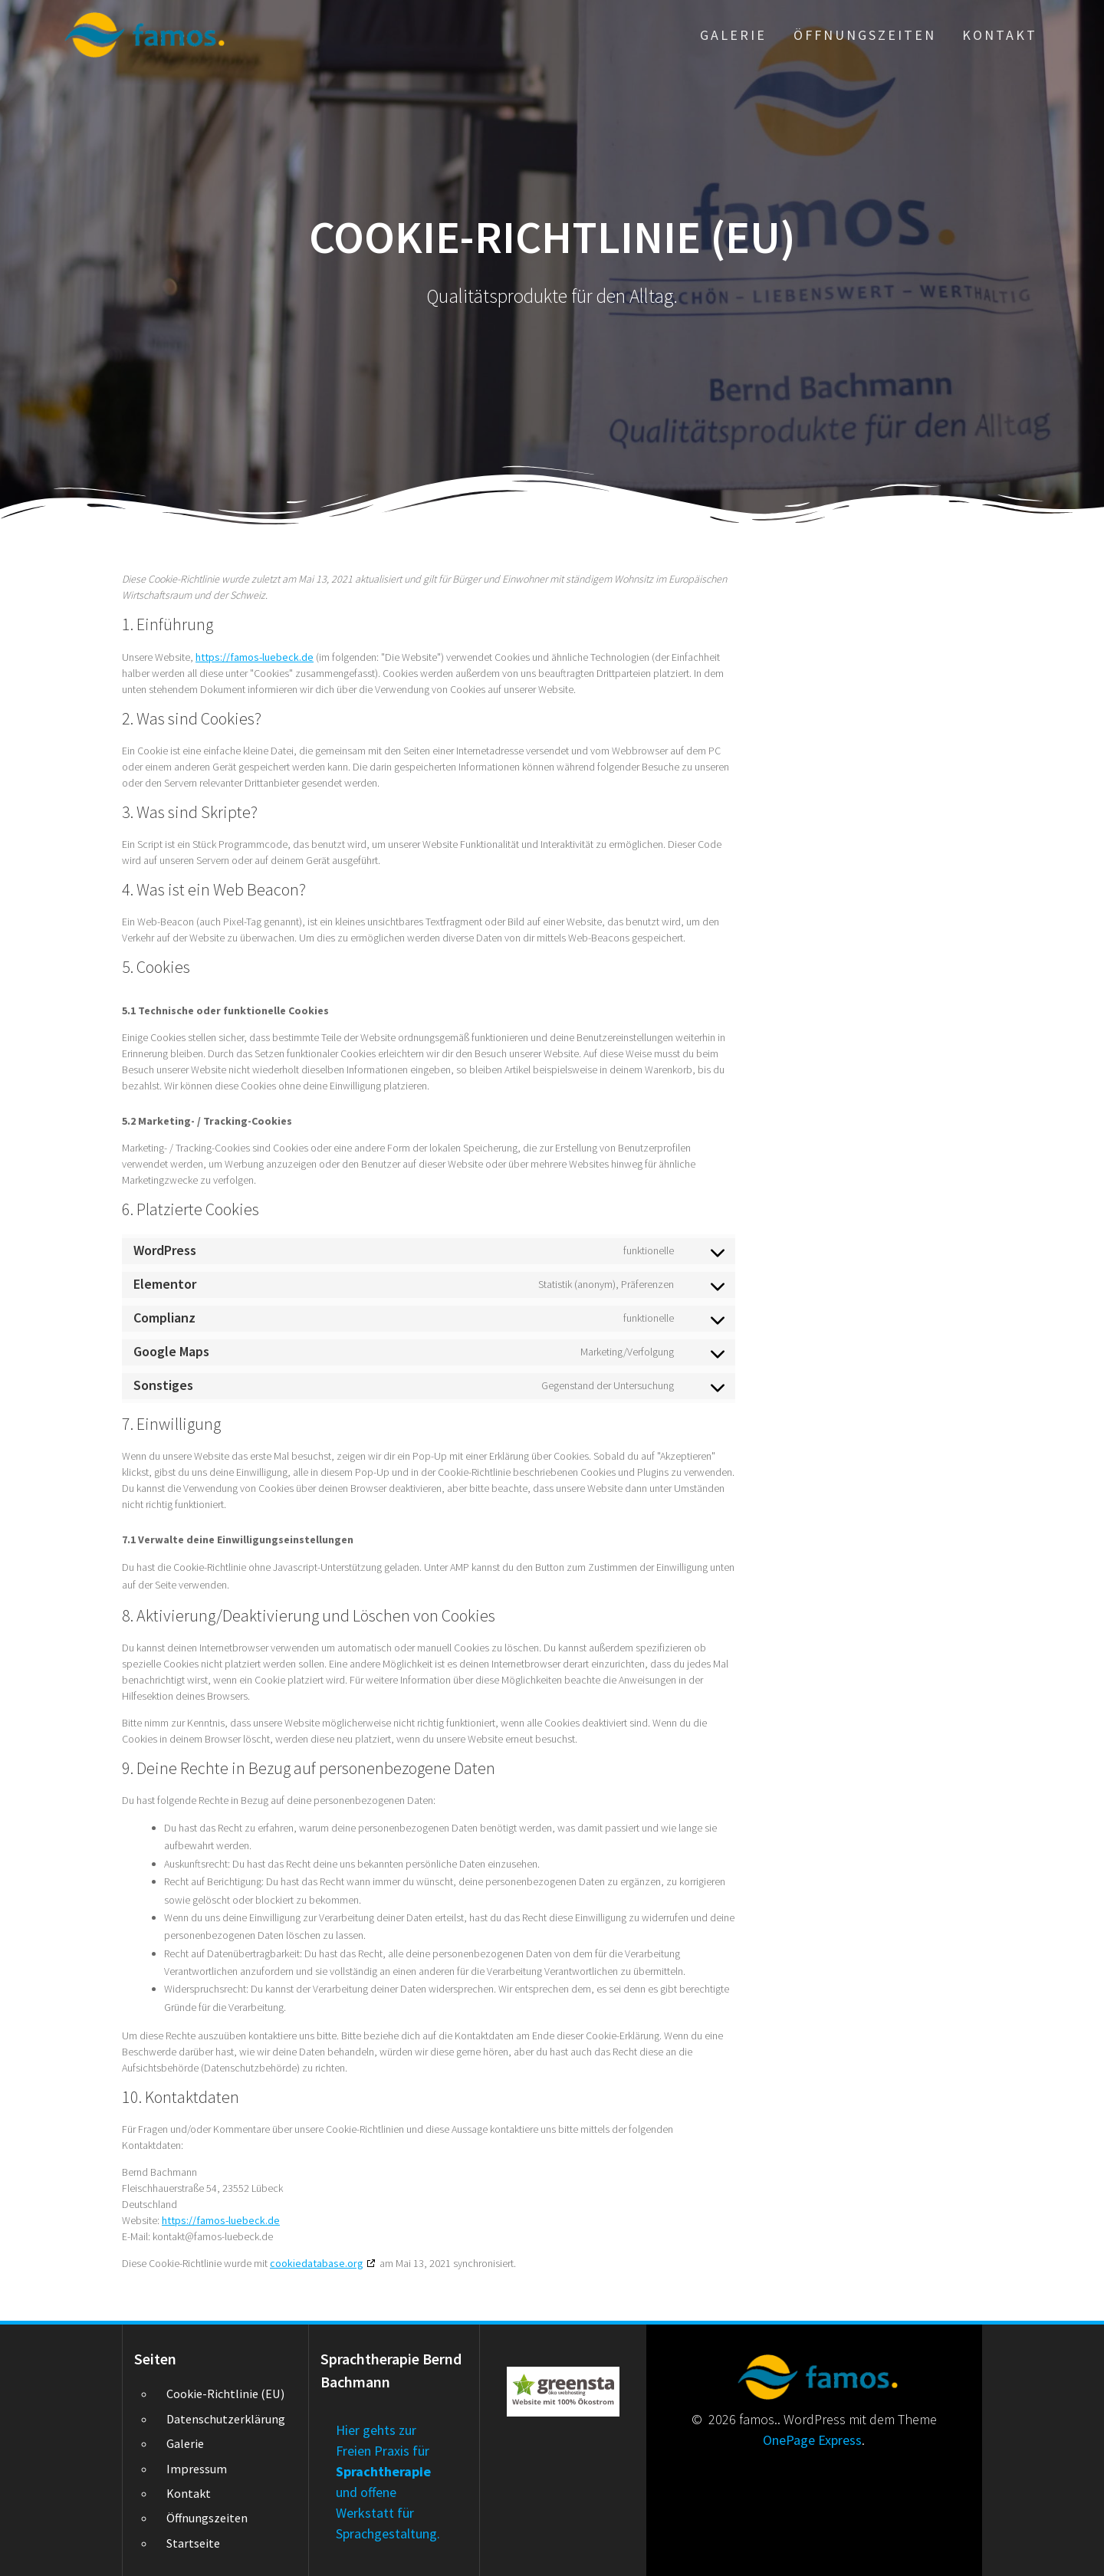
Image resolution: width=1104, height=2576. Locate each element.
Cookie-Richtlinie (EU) (225, 2393)
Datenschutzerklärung (225, 2418)
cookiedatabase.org (316, 2263)
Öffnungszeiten (865, 35)
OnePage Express (812, 2440)
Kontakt (999, 35)
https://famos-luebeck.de (255, 657)
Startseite (193, 2543)
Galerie (733, 35)
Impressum (196, 2468)
